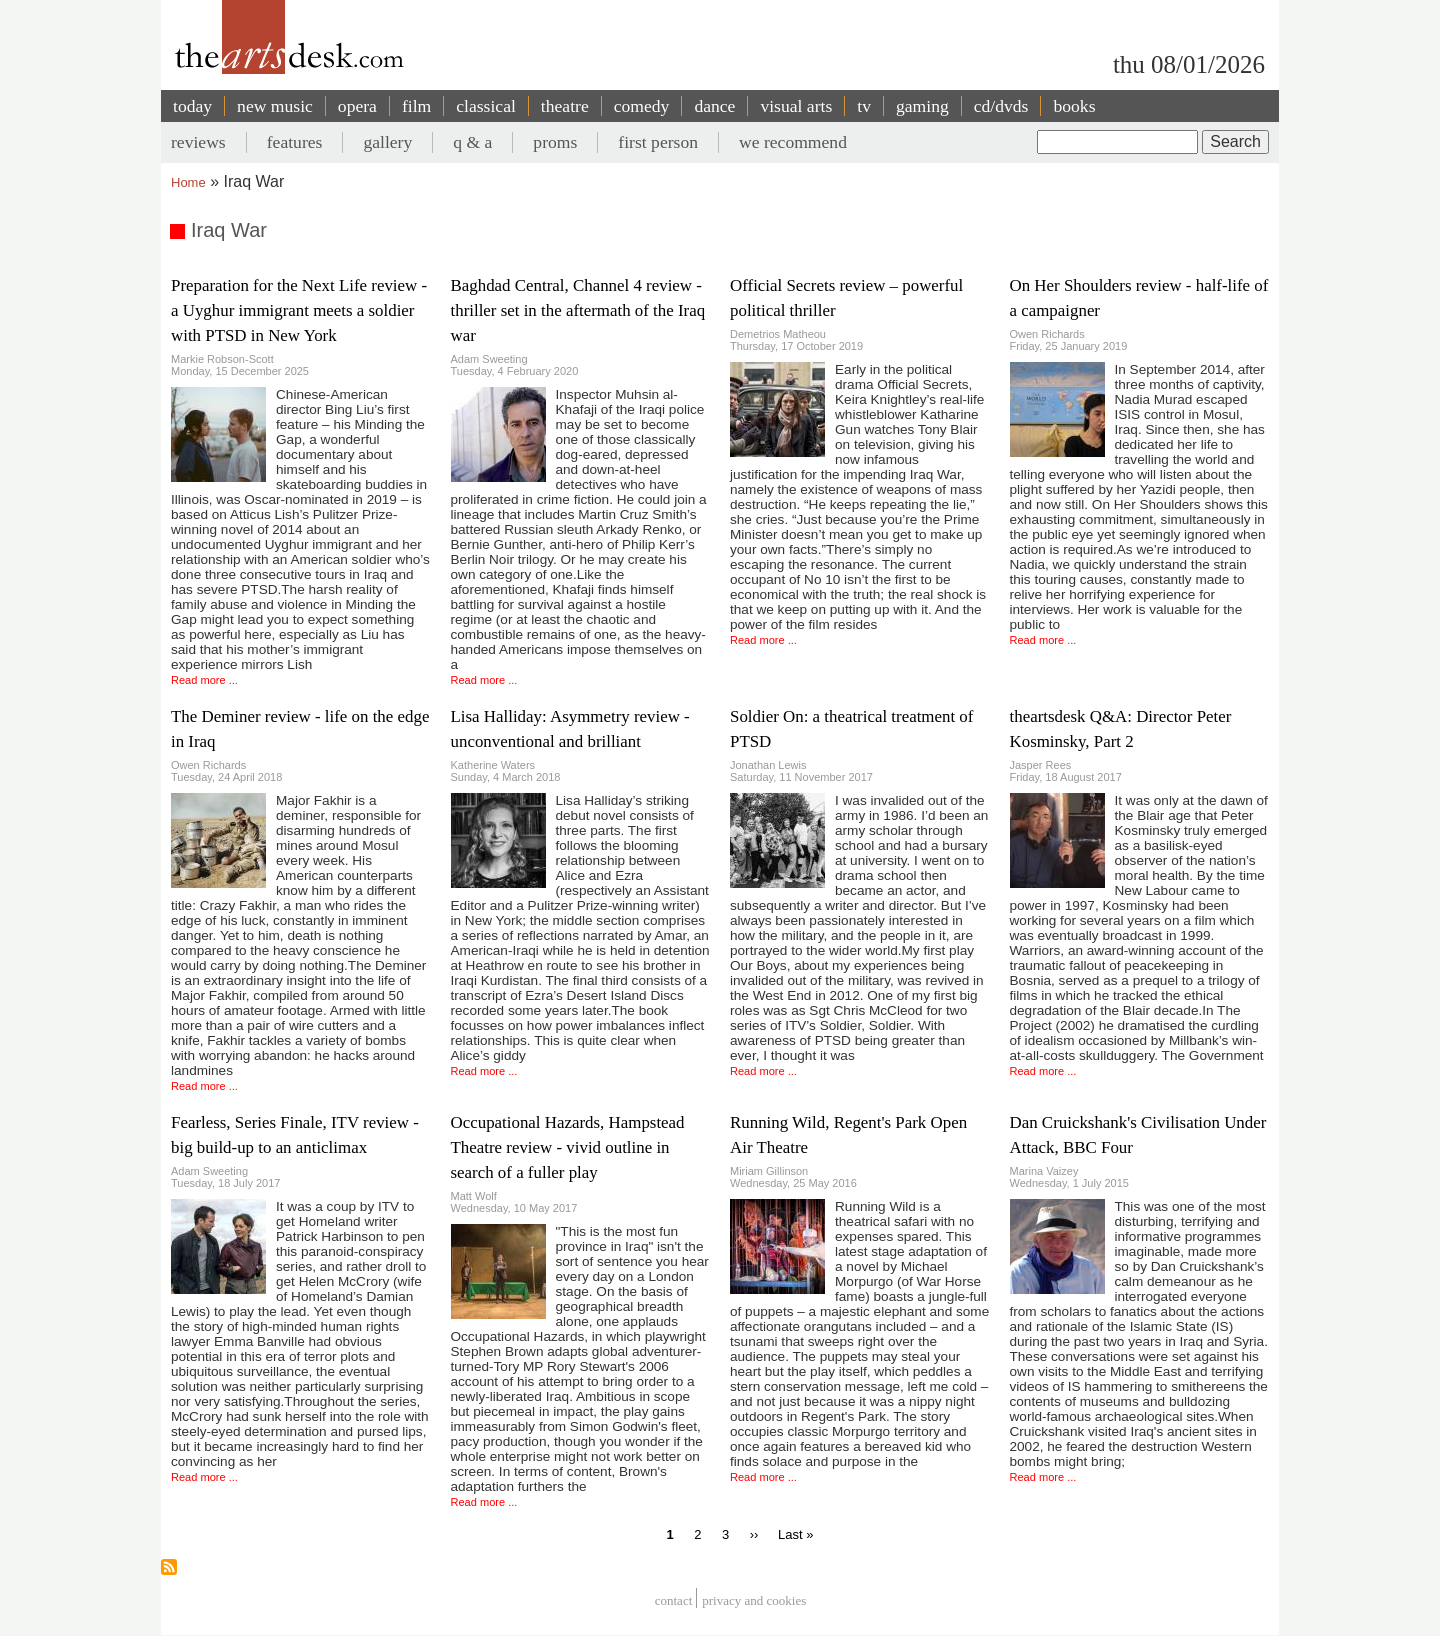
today (192, 106)
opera (357, 106)
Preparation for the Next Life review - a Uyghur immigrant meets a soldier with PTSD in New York (299, 310)
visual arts (796, 106)
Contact (674, 1600)
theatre (565, 106)
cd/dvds (1001, 106)
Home (188, 182)
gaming (922, 106)
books (1074, 106)
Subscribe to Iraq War (169, 1567)
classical (486, 106)
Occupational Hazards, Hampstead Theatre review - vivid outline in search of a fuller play (568, 1147)
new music (275, 106)
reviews (198, 142)
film (416, 106)
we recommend (793, 142)
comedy (642, 106)
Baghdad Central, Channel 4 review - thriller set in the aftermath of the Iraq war (578, 310)
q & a (472, 142)
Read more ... (204, 680)
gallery (387, 142)
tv (864, 106)
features (295, 142)
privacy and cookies (754, 1600)
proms (555, 142)
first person (658, 142)
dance (714, 106)
